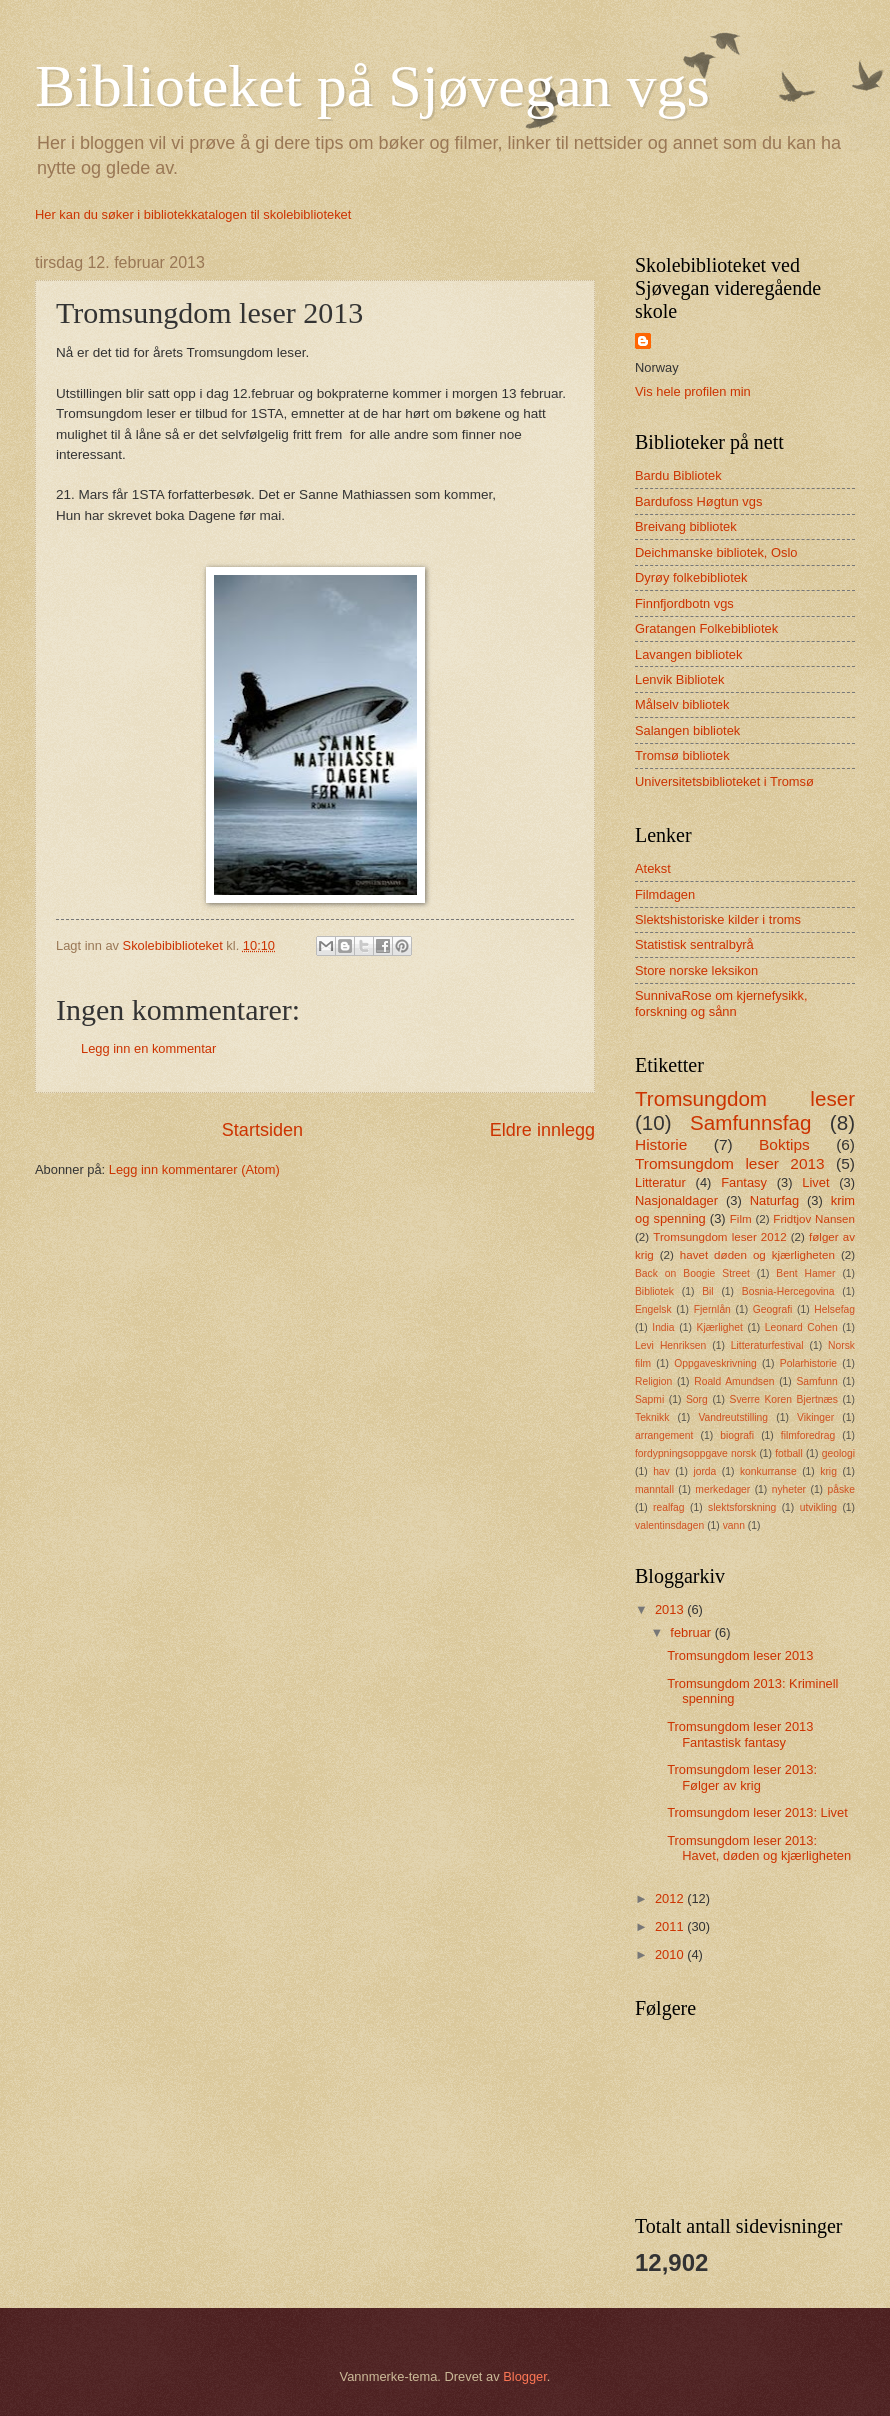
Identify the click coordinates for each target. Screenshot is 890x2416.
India (663, 1327)
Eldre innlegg (542, 1130)
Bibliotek (654, 1291)
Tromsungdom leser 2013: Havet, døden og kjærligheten (759, 1848)
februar (692, 1632)
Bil (707, 1291)
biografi (737, 1435)
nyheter (789, 1489)
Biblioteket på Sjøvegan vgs (372, 86)
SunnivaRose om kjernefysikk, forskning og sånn (721, 1003)
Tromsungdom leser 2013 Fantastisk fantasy (740, 1734)
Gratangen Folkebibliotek (706, 628)
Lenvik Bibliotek (679, 679)
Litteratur (660, 1182)
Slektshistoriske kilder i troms (718, 919)
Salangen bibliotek (687, 730)
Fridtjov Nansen (814, 1219)
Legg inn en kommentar (148, 1048)
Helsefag (834, 1309)
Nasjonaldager (676, 1200)
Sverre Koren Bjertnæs (784, 1399)
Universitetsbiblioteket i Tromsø (724, 781)
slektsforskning (742, 1507)
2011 (671, 1926)
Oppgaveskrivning (715, 1363)
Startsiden (262, 1130)
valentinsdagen (669, 1525)
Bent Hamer (805, 1273)
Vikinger (815, 1417)
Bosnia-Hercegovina (788, 1291)
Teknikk (652, 1417)
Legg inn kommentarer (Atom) (194, 1169)
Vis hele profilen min (693, 391)
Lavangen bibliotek (688, 654)
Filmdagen (665, 894)
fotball (788, 1453)
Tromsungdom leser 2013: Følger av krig (742, 1777)
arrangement (664, 1435)
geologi (838, 1453)
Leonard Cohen (801, 1327)
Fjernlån (712, 1309)
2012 (671, 1898)
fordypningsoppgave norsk (695, 1453)
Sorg (697, 1399)
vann (734, 1525)
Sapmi (649, 1399)
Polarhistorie (808, 1363)
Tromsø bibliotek (682, 755)
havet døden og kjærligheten (757, 1255)
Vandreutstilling (733, 1417)
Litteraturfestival (767, 1345)
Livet (815, 1182)
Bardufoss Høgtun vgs (698, 501)
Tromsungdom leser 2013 (730, 1163)
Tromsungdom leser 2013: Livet (757, 1812)
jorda (704, 1471)
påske (840, 1489)
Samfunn (816, 1381)
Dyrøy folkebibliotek (691, 577)
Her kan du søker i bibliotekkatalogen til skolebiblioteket (193, 214)
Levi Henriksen (670, 1345)
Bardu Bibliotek (678, 475)
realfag (668, 1507)
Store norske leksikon (696, 970)
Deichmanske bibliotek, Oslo (716, 552)
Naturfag (774, 1200)
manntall (654, 1489)
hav (661, 1471)
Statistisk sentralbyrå (694, 944)
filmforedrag (808, 1435)
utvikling (818, 1507)
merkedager (722, 1489)
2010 (671, 1954)
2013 (671, 1609)
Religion (653, 1381)
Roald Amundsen (734, 1381)
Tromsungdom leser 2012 (719, 1237)
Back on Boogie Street (692, 1273)
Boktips (784, 1144)
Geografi (773, 1309)
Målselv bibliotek (682, 704)
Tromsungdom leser (745, 1098)
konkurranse (768, 1471)
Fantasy (744, 1182)
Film (741, 1219)
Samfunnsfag (750, 1122)
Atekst (653, 868)
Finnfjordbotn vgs (684, 603)
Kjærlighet (720, 1327)
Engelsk (653, 1309)
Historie (661, 1144)
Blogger (525, 2376)
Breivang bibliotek (686, 526)
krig (828, 1471)
